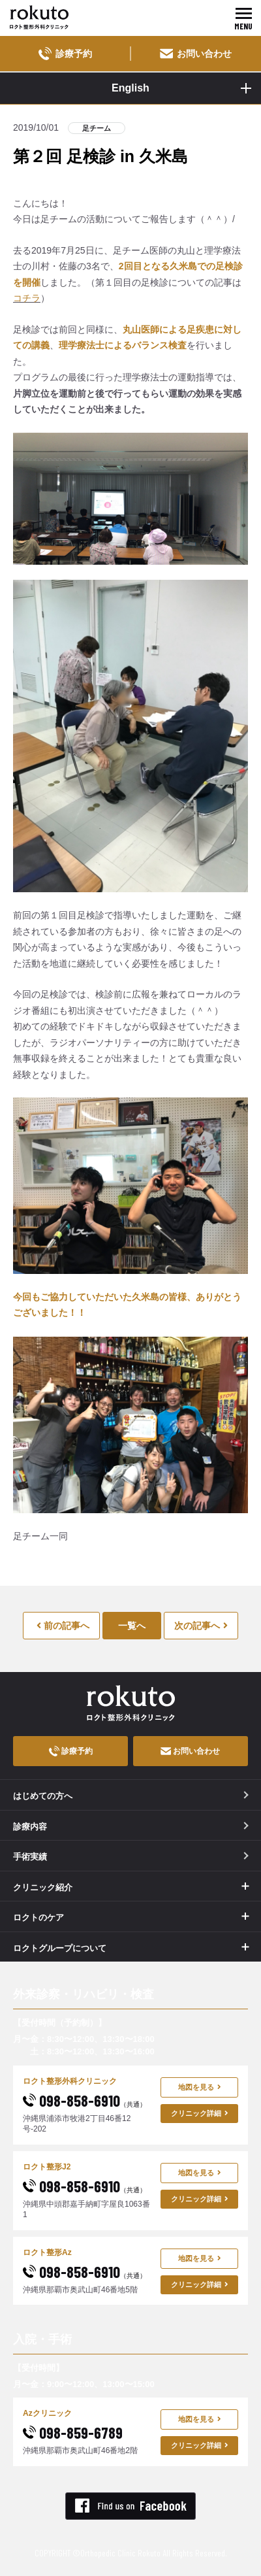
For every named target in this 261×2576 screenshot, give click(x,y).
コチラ (26, 298)
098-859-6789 (73, 2432)
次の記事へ (201, 1625)
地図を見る (199, 2087)
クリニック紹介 (42, 1887)
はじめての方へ (131, 1796)
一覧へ (132, 1625)
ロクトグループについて (59, 1948)
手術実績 (131, 1857)
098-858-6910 (84, 2100)
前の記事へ (63, 1625)
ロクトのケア (38, 1917)
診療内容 (131, 1827)
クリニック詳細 (199, 2113)
